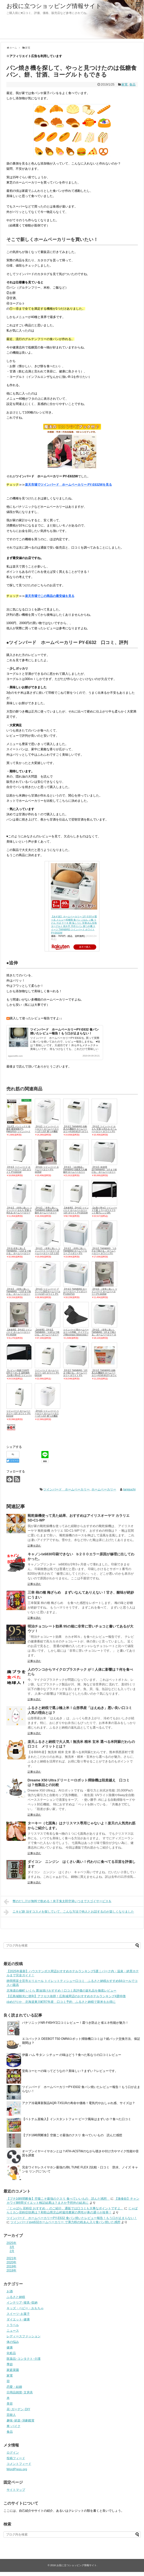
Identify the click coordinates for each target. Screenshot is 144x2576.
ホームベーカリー (103, 1489)
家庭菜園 (13, 2370)
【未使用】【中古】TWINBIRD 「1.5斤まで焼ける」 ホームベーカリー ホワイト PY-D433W (47, 1333)
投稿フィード (16, 2458)
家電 (124, 84)
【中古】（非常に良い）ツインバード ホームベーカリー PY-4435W (104, 1291)
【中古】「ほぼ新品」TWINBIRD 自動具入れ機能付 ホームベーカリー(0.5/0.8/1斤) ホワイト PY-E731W (75, 1172)
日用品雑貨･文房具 (20, 2392)
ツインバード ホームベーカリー (66, 1489)
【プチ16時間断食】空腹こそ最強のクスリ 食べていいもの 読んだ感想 (73, 2135)
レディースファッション (24, 2336)
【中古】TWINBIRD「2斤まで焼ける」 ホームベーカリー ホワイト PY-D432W (75, 1374)
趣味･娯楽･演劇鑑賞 (20, 2420)
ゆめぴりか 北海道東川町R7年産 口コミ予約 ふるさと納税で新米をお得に (61, 2001)
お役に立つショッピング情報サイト (53, 6)
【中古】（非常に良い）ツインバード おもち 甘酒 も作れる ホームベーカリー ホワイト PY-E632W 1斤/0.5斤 (19, 1213)
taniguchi (129, 1489)
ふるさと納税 (16, 2297)
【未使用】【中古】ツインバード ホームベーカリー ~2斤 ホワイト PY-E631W (76, 1210)
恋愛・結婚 (14, 2386)
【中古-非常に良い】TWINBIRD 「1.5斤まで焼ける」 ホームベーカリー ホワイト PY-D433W (18, 1252)
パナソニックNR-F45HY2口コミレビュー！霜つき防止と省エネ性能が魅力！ (75, 2022)
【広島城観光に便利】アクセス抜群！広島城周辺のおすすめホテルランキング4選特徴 (66, 1996)
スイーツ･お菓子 (18, 2313)
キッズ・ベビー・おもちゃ (25, 2308)
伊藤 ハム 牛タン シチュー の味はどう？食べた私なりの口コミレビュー (71, 2054)
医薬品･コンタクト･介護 (24, 2358)
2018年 (12, 2270)
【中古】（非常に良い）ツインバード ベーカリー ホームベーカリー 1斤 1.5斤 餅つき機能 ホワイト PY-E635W (47, 1253)
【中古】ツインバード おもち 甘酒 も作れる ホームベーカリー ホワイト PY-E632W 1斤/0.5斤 (104, 1130)
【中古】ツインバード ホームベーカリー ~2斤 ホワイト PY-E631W (18, 1169)
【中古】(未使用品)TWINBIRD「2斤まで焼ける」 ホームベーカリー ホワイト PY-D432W (104, 1171)
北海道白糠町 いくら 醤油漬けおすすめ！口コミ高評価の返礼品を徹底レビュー (62, 1990)
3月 (12, 2247)
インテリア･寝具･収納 (22, 2302)
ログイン (13, 2452)
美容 (10, 2403)
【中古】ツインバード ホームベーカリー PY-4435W (47, 1169)
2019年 (12, 2266)
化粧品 (11, 2353)
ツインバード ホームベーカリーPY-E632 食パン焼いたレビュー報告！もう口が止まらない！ (72, 2218)
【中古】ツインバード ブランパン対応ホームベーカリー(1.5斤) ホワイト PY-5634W (47, 1293)
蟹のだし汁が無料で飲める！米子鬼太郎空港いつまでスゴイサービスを (58, 1902)
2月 (12, 2251)
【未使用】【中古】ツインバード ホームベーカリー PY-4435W (19, 1332)
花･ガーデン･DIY (18, 2409)
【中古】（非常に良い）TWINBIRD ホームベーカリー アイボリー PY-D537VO (75, 1252)
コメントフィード (19, 2463)
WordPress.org (17, 2469)
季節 (10, 2364)
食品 (132, 84)
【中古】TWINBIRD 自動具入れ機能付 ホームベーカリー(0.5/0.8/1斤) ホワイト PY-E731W (75, 1130)
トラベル (13, 2325)
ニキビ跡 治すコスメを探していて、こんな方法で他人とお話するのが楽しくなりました (69, 1912)
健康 (10, 2347)
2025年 (12, 2243)
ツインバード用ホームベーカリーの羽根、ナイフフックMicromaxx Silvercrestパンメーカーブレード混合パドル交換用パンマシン (76, 1334)
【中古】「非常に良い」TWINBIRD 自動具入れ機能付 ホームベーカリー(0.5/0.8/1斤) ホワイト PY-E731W (47, 1213)
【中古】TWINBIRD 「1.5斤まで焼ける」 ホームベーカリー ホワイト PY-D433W (104, 1252)
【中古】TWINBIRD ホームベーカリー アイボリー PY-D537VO (75, 1291)
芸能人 (11, 2415)
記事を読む (34, 1545)
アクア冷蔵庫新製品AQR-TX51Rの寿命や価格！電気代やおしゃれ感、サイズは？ (78, 2103)
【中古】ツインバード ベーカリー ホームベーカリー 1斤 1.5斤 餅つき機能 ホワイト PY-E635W (47, 1130)
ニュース (13, 2330)
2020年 (12, 2262)
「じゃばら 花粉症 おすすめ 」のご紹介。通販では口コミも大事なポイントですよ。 (65, 2208)
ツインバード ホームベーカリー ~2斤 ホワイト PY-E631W (47, 1372)
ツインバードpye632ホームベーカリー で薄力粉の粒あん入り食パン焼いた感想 (65, 2222)
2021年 (12, 2258)
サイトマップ (16, 2489)
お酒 (10, 2291)
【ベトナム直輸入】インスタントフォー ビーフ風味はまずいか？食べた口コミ (78, 2119)
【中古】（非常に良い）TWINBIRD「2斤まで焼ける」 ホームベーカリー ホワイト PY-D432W (104, 1333)
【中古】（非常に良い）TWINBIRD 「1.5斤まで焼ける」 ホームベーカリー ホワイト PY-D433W (18, 1293)
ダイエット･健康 (18, 2319)
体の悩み (13, 2342)
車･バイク (13, 2426)
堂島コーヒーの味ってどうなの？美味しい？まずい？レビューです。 (70, 2071)
